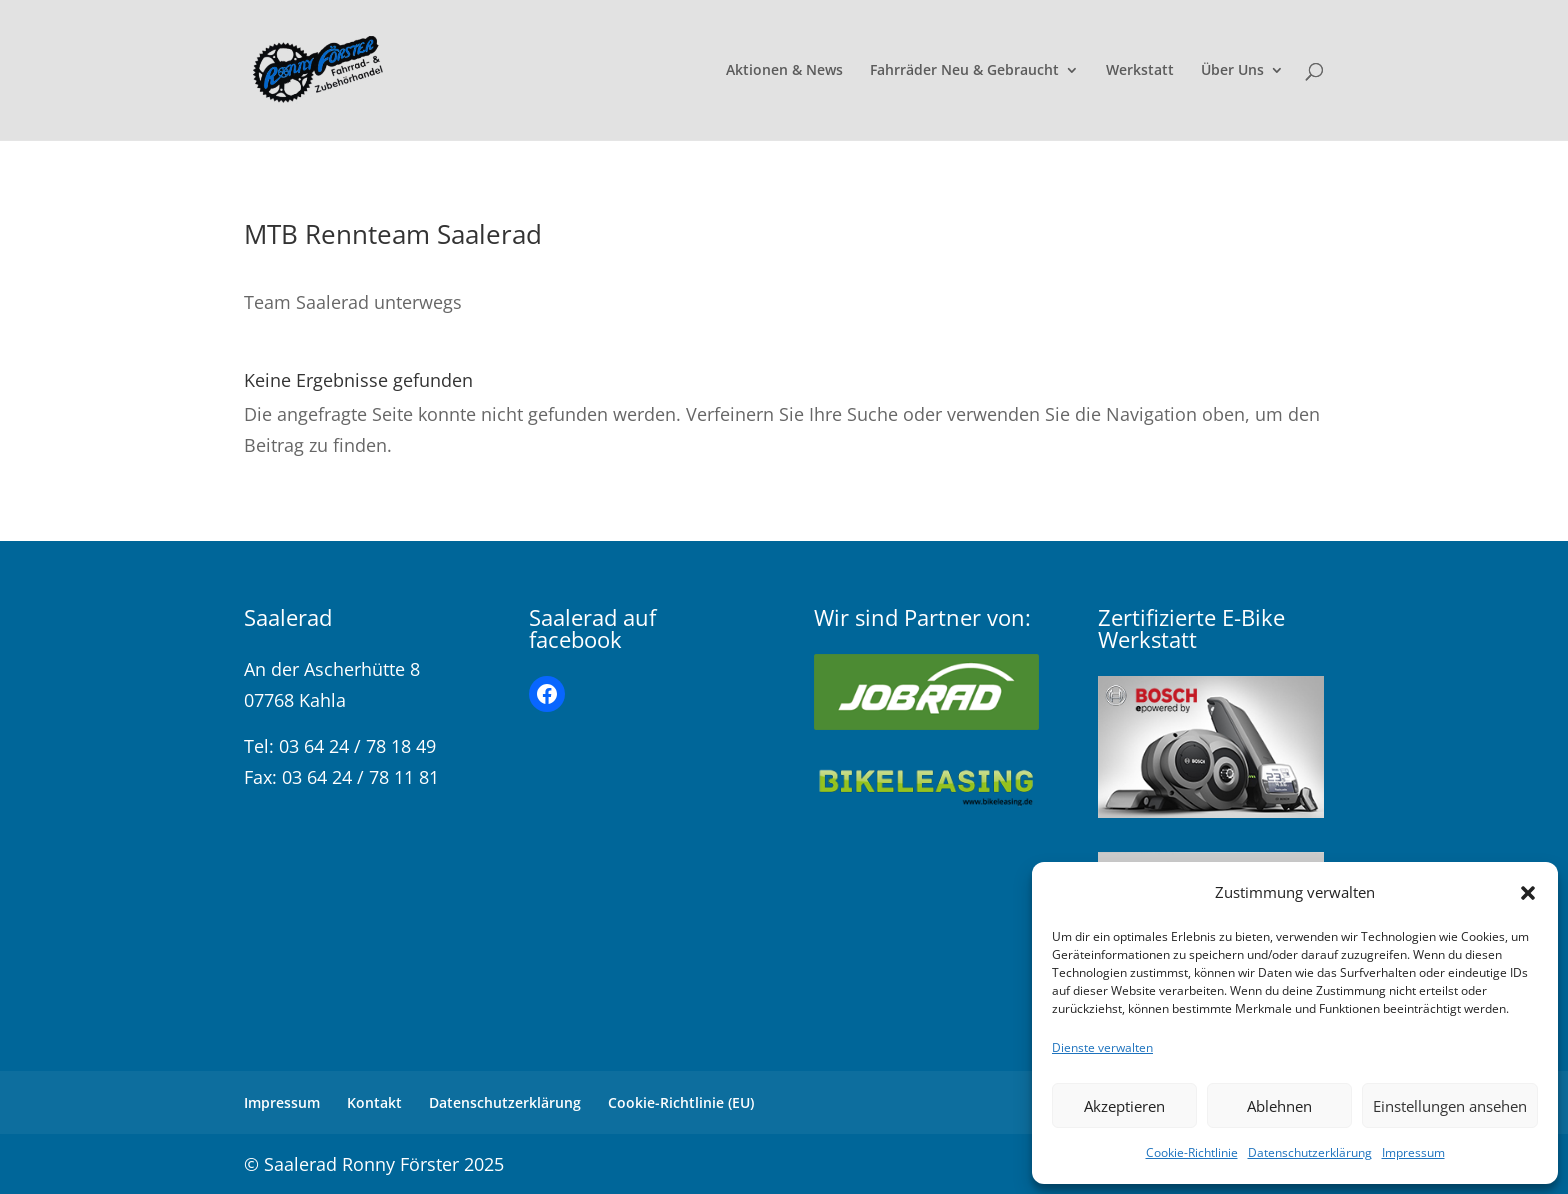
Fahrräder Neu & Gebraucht (964, 71)
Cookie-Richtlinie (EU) (681, 1102)
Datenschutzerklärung (1310, 1152)
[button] (1528, 893)
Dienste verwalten (1102, 1047)
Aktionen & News (784, 71)
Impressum (1413, 1152)
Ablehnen (1279, 1106)
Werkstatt (1140, 71)
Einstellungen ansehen (1450, 1106)
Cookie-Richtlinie (1192, 1152)
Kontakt (374, 1102)
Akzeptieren (1124, 1106)
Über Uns (1232, 71)
